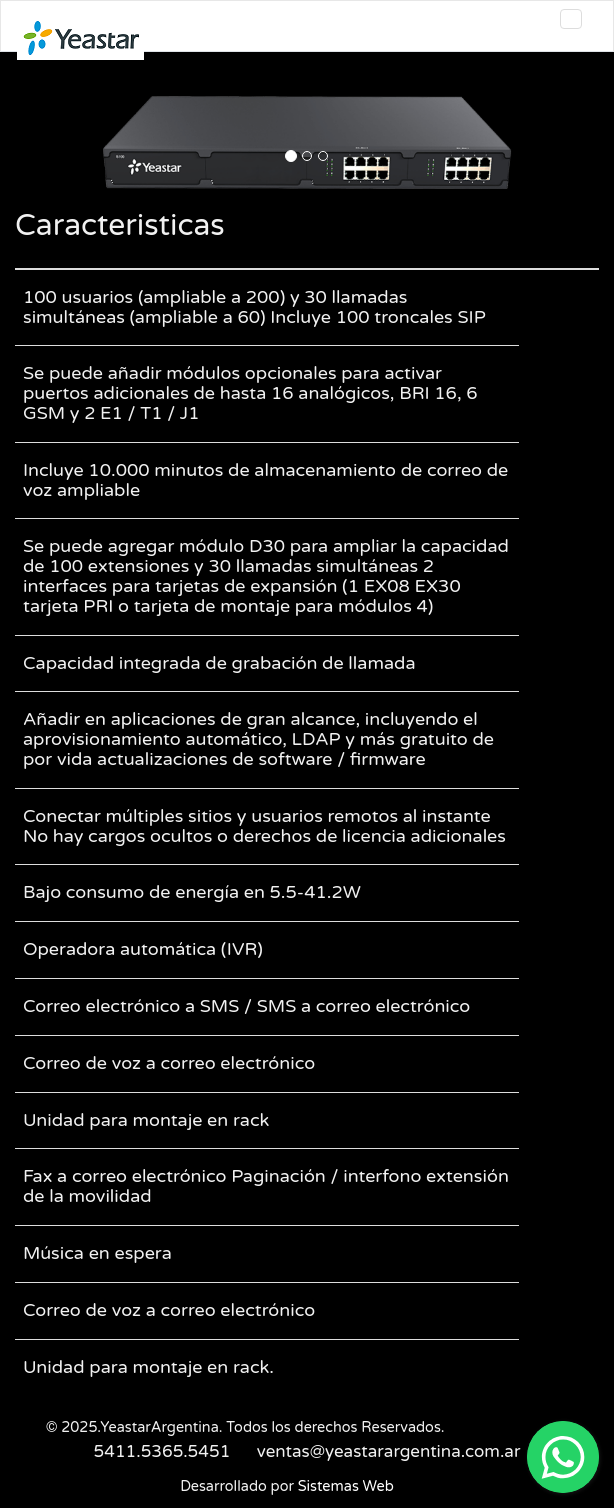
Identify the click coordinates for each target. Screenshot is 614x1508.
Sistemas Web (346, 1486)
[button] (59, 142)
